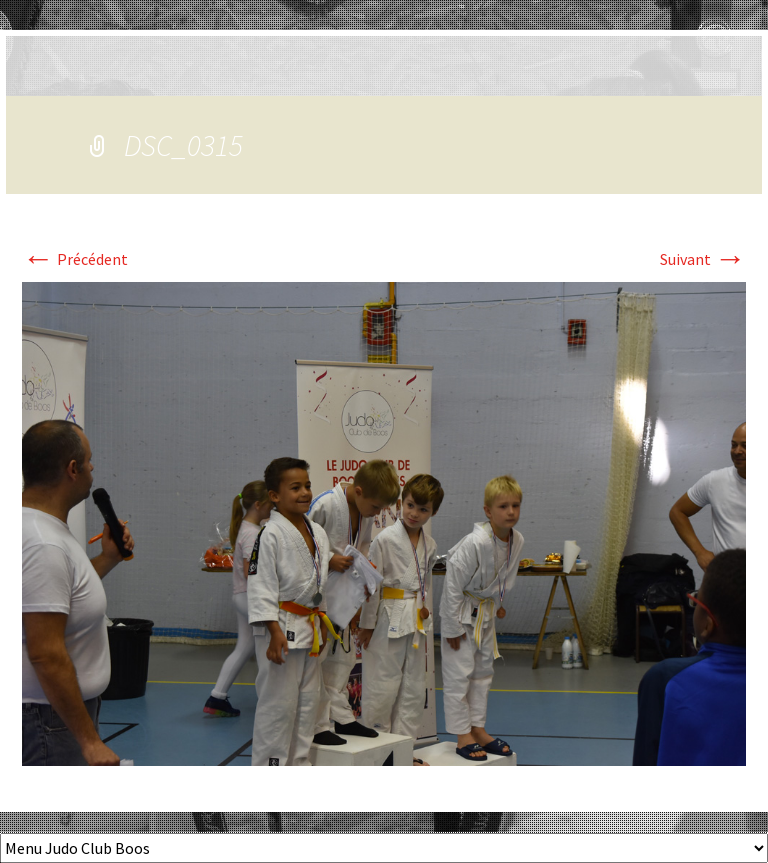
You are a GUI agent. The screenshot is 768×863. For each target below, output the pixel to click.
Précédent (75, 259)
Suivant (703, 259)
